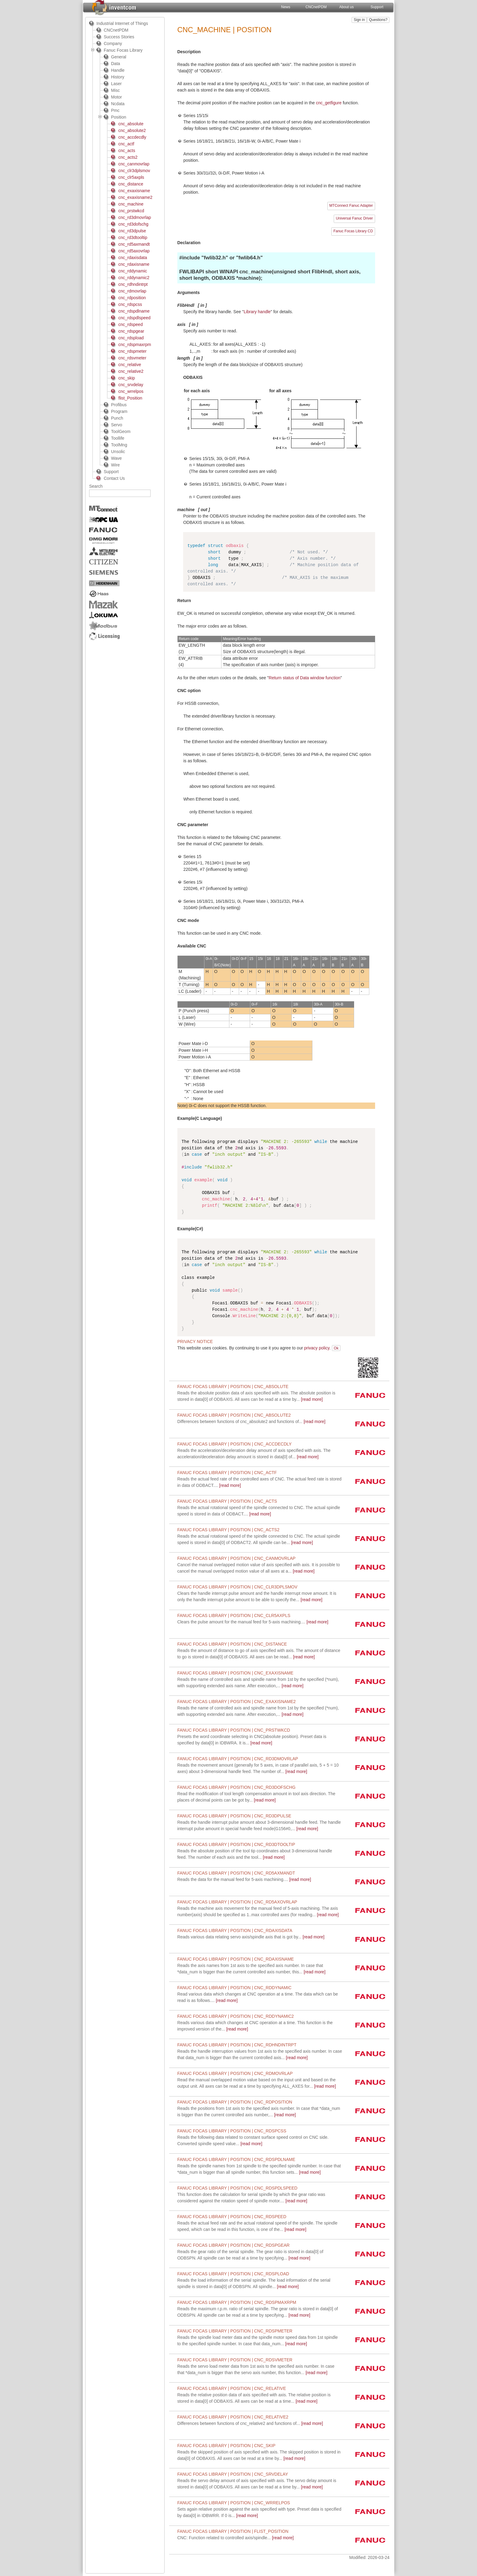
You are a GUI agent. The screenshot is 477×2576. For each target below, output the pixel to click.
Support (377, 7)
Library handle (257, 311)
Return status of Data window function (304, 677)
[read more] (251, 1421)
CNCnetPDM (315, 7)
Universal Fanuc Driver (354, 218)
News (285, 7)
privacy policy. (317, 1347)
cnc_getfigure (329, 102)
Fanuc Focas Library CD (353, 231)
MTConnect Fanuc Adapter (351, 205)
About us (346, 7)
